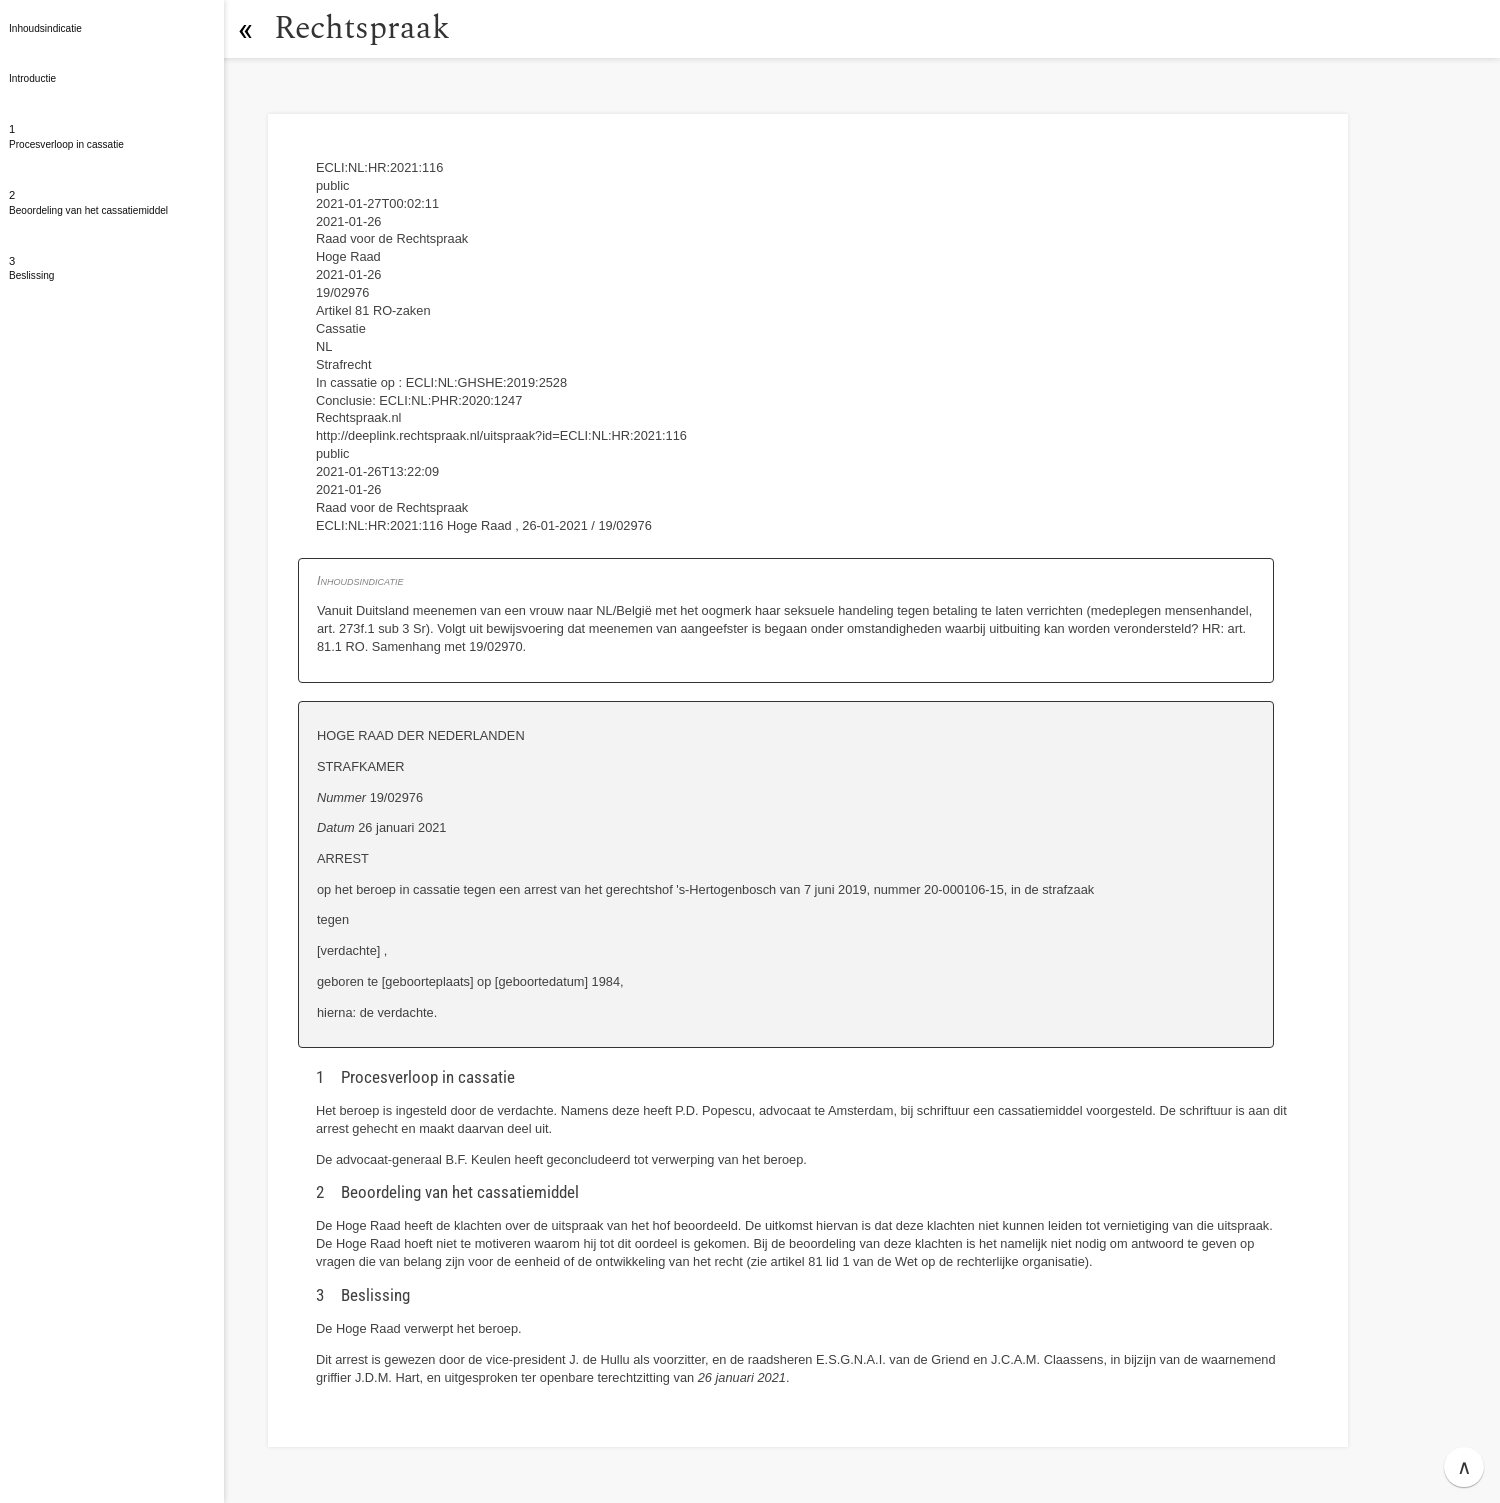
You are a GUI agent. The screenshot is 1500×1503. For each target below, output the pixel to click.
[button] (245, 29)
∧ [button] (1464, 1467)
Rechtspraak (362, 28)
